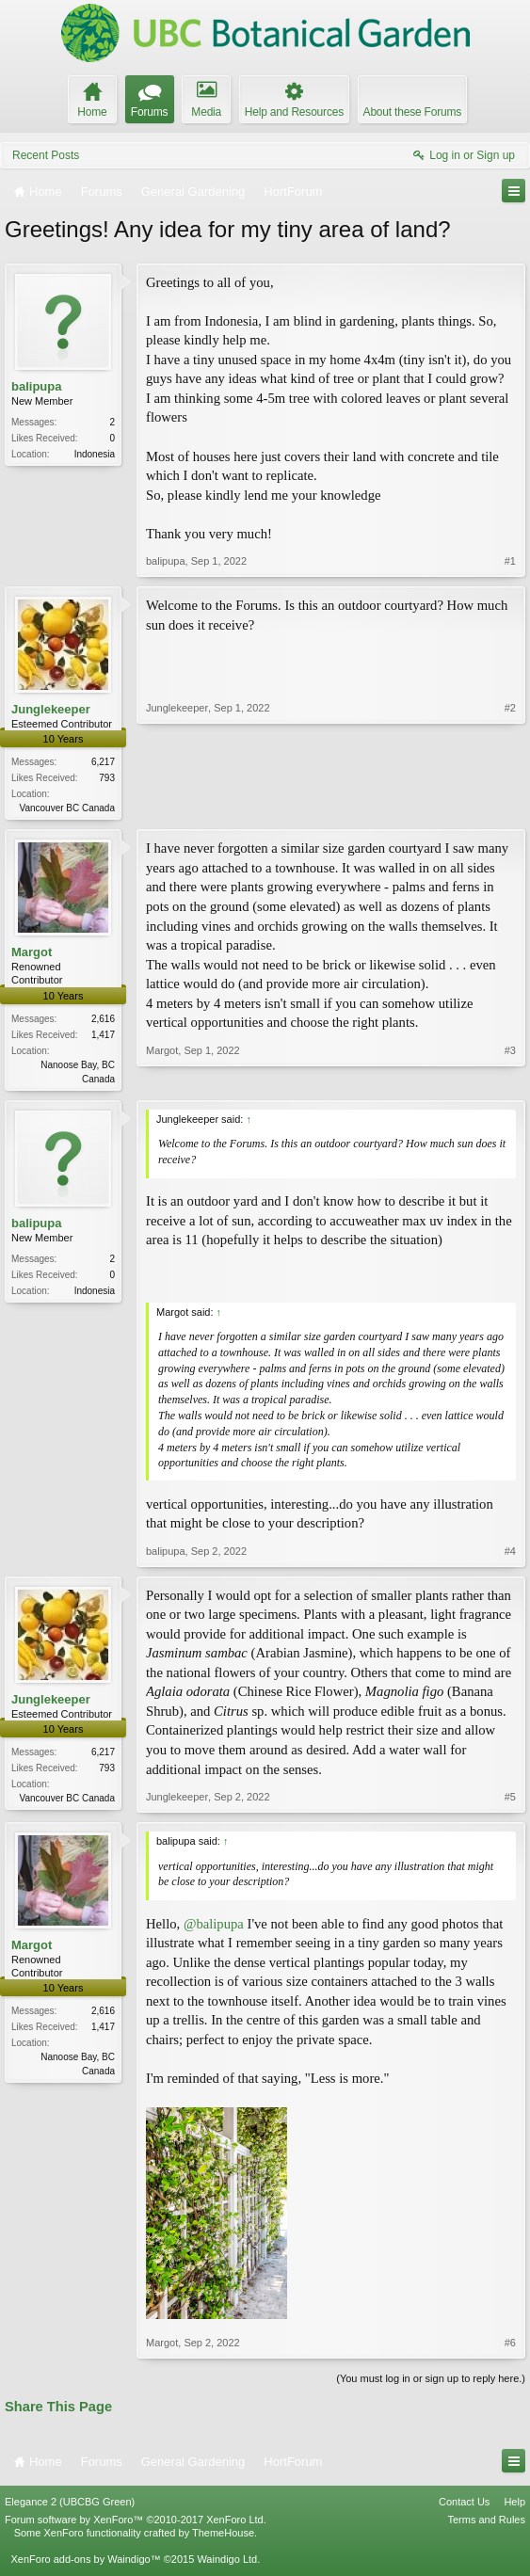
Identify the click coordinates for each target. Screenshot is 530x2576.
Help (514, 2505)
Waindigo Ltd (227, 2562)
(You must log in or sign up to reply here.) (430, 2381)
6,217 (103, 762)
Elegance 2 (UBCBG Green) (70, 2505)
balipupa (36, 386)
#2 (510, 805)
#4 (510, 1554)
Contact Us (464, 2505)
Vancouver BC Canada (67, 808)
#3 (510, 1077)
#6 (510, 2345)
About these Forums (412, 112)
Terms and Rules (486, 2523)
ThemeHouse (223, 2536)
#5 (510, 1800)
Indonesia (94, 454)
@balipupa (214, 1927)
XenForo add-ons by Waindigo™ (85, 2562)
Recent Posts (45, 155)
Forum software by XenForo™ (135, 2523)
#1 (510, 561)
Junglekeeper (50, 709)
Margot (31, 954)
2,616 (103, 1021)
